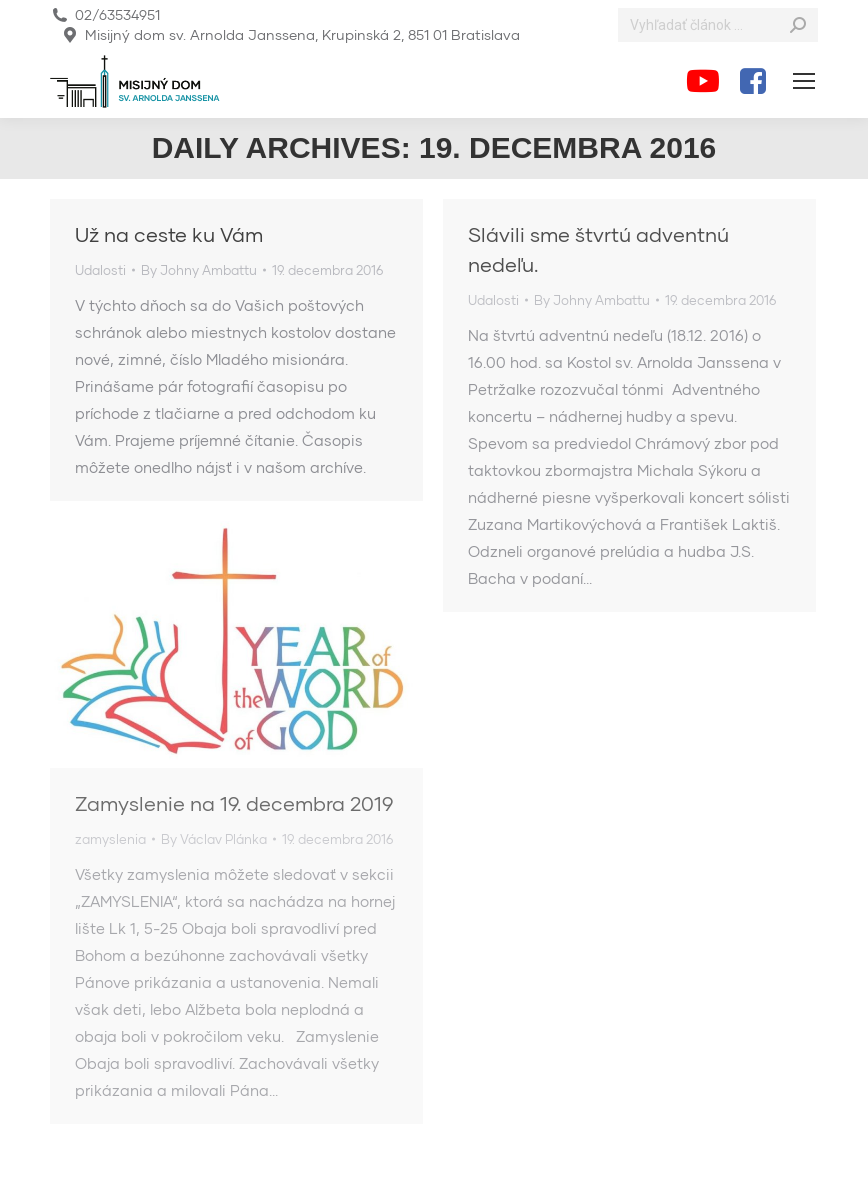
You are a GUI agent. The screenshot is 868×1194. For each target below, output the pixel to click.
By (199, 270)
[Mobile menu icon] (804, 81)
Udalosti (100, 270)
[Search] (718, 25)
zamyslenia (110, 839)
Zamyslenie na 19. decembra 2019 (234, 803)
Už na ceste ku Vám (169, 234)
